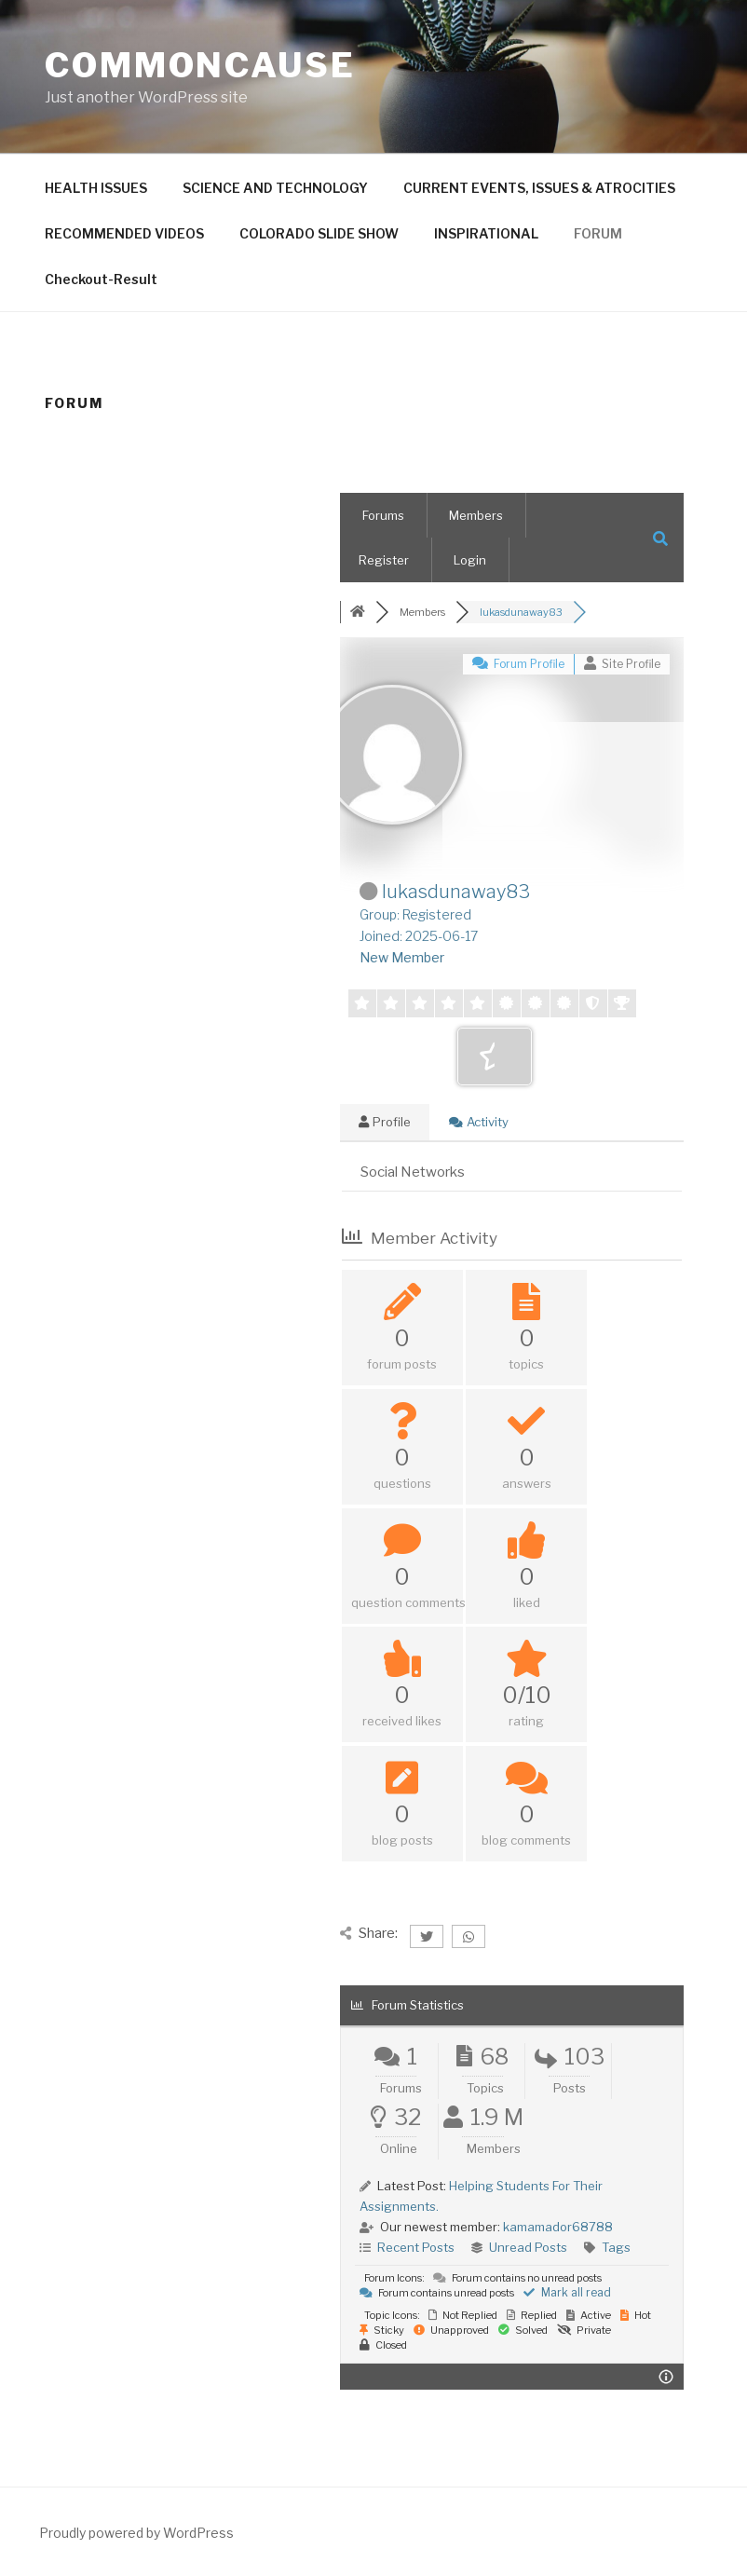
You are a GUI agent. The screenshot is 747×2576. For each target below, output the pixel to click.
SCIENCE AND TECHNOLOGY (275, 188)
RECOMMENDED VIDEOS (124, 233)
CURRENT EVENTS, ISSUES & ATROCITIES (539, 188)
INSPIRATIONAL (486, 233)
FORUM (598, 233)
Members (476, 515)
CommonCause (200, 65)
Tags (616, 2247)
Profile (385, 1121)
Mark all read (567, 2292)
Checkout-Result (101, 279)
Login (470, 559)
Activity (479, 1121)
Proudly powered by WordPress (136, 2533)
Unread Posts (528, 2247)
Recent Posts (416, 2247)
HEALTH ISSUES (96, 188)
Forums (383, 515)
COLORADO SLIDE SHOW (319, 233)
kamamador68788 (558, 2226)
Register (384, 559)
